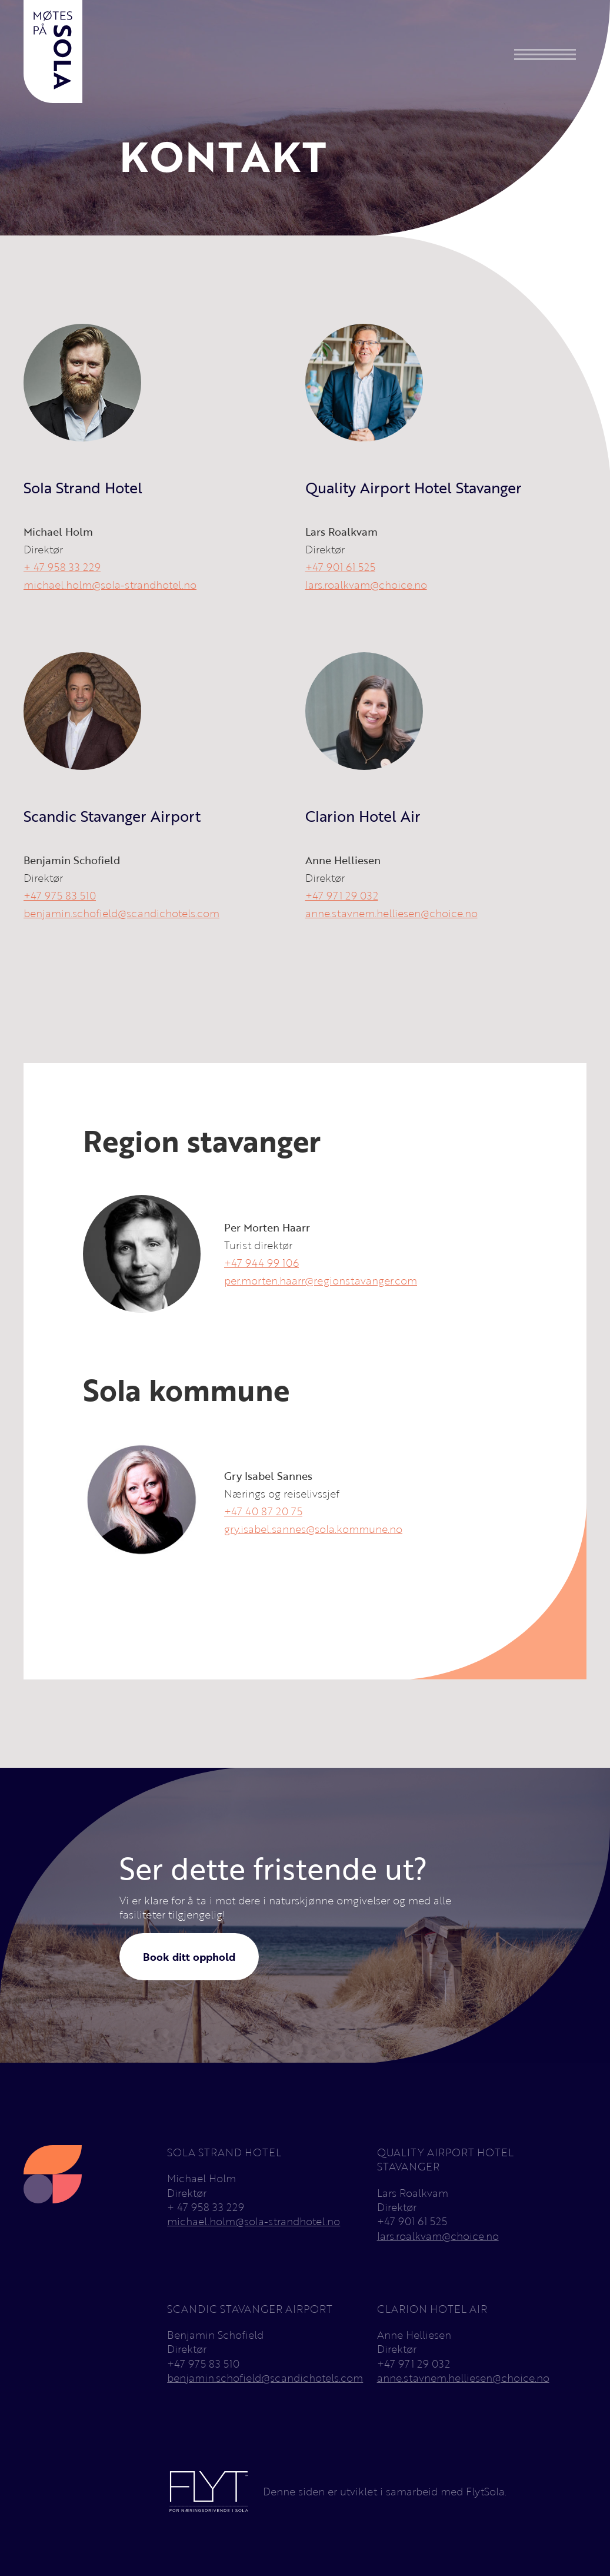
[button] (545, 54)
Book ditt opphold (189, 1956)
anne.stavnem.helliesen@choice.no (391, 913)
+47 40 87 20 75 (263, 1511)
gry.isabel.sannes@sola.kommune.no (313, 1528)
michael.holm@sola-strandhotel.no (110, 584)
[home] (53, 51)
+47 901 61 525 (340, 567)
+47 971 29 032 (341, 895)
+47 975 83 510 (60, 895)
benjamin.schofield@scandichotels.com (121, 913)
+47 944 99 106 (261, 1262)
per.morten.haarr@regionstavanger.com (320, 1280)
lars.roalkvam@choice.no (366, 584)
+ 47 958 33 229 (62, 567)
